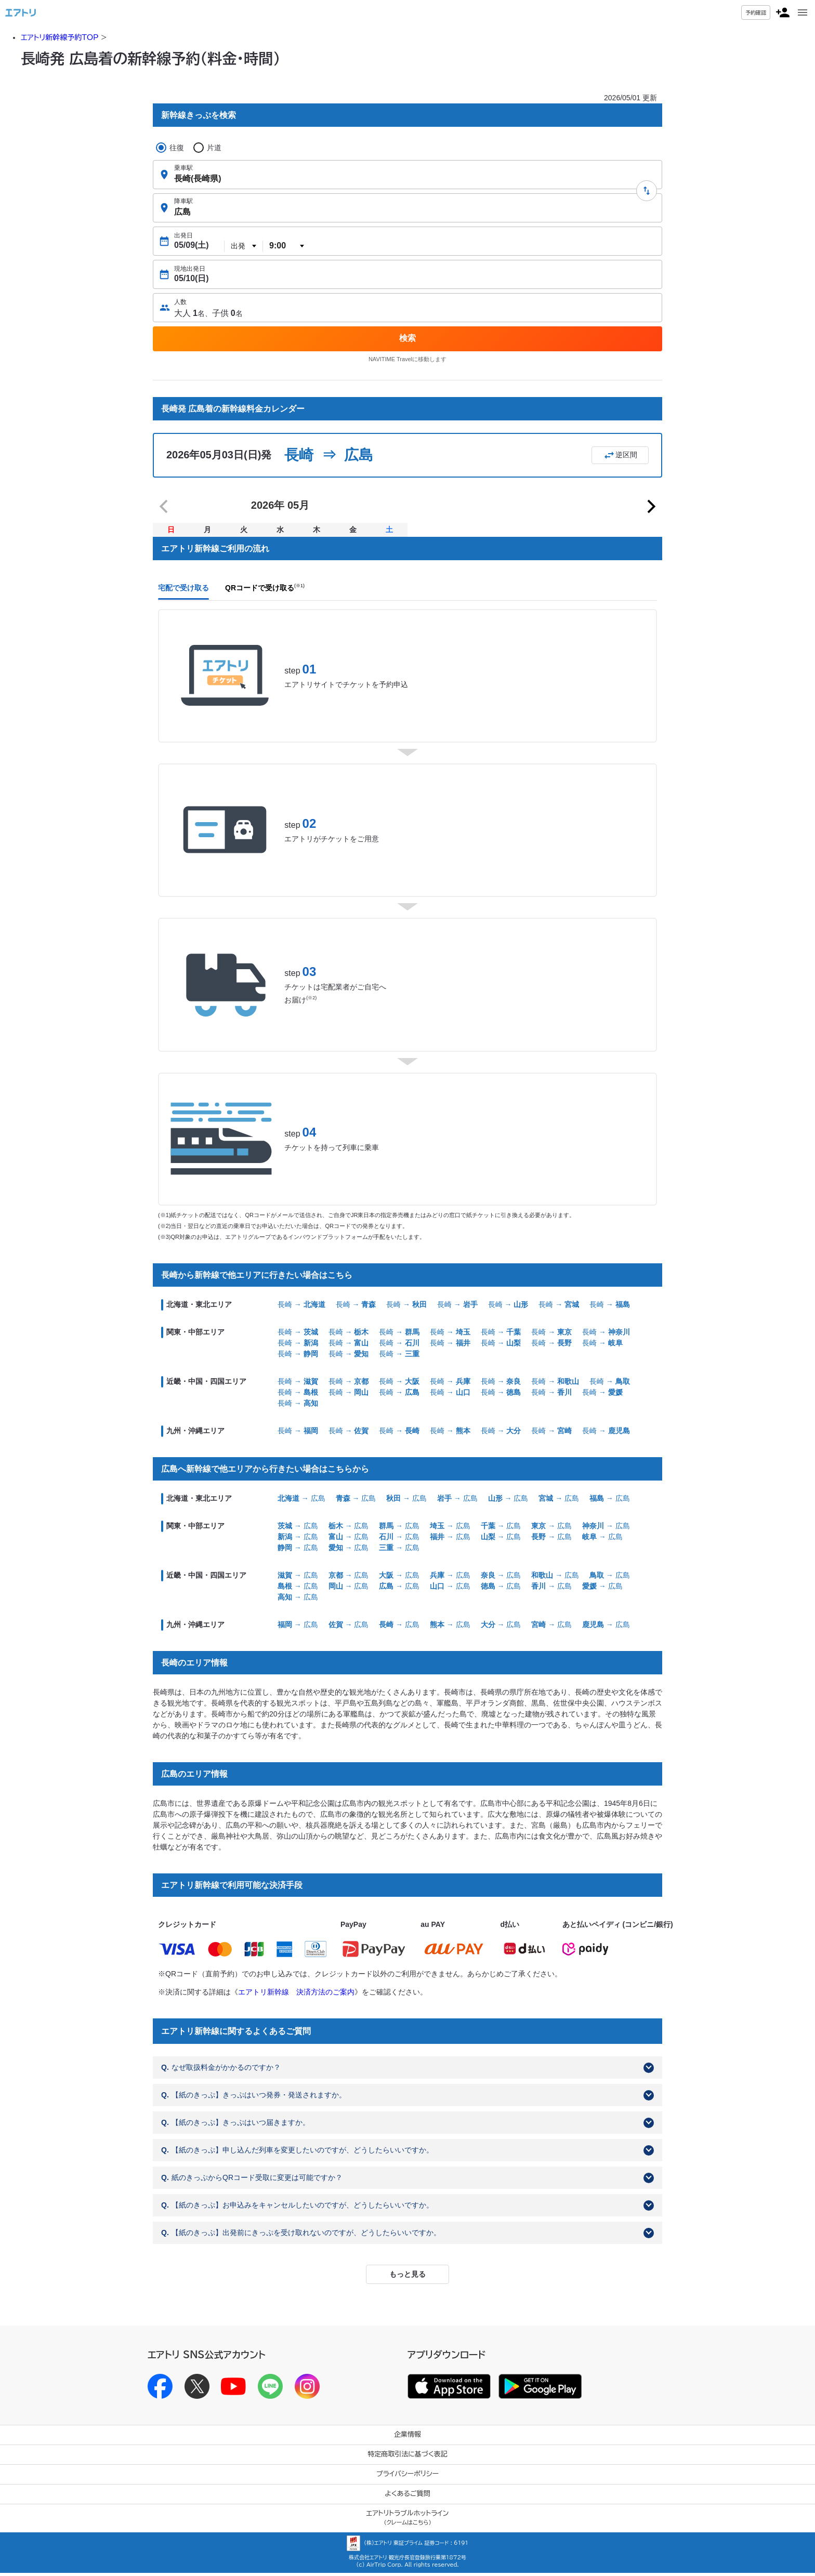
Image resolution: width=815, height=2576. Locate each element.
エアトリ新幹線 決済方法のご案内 (296, 1994)
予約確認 (755, 12)
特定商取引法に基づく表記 (407, 2457)
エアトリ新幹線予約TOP (59, 37)
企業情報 (407, 2437)
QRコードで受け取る (265, 590)
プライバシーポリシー (407, 2477)
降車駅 (183, 201)
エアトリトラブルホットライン (407, 2520)
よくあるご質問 (407, 2496)
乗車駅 (183, 167)
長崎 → (301, 1307)
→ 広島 (301, 1501)
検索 (407, 338)
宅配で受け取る (183, 591)
